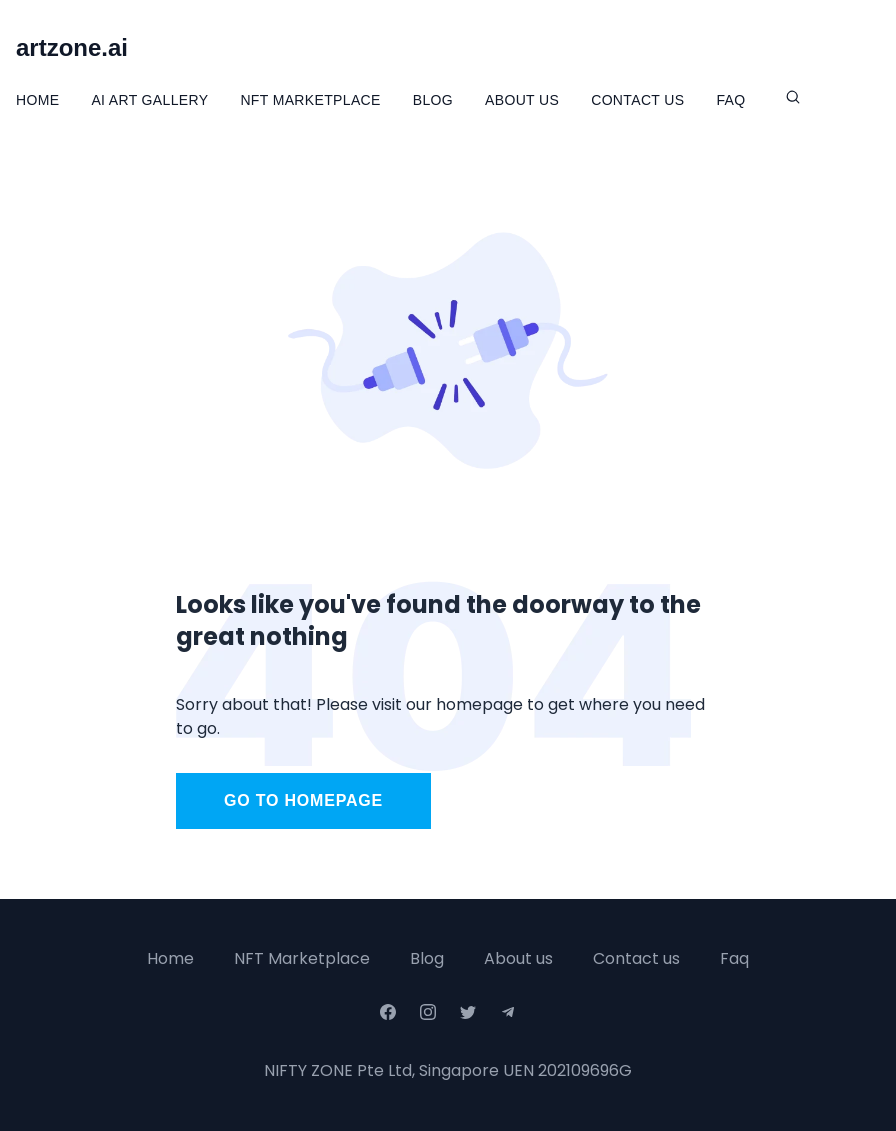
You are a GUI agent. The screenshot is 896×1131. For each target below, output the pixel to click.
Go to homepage (303, 800)
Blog (433, 100)
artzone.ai (72, 47)
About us (518, 958)
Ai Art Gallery (149, 100)
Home (37, 100)
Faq (734, 958)
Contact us (636, 958)
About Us (522, 100)
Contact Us (637, 100)
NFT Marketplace (310, 100)
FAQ (730, 100)
